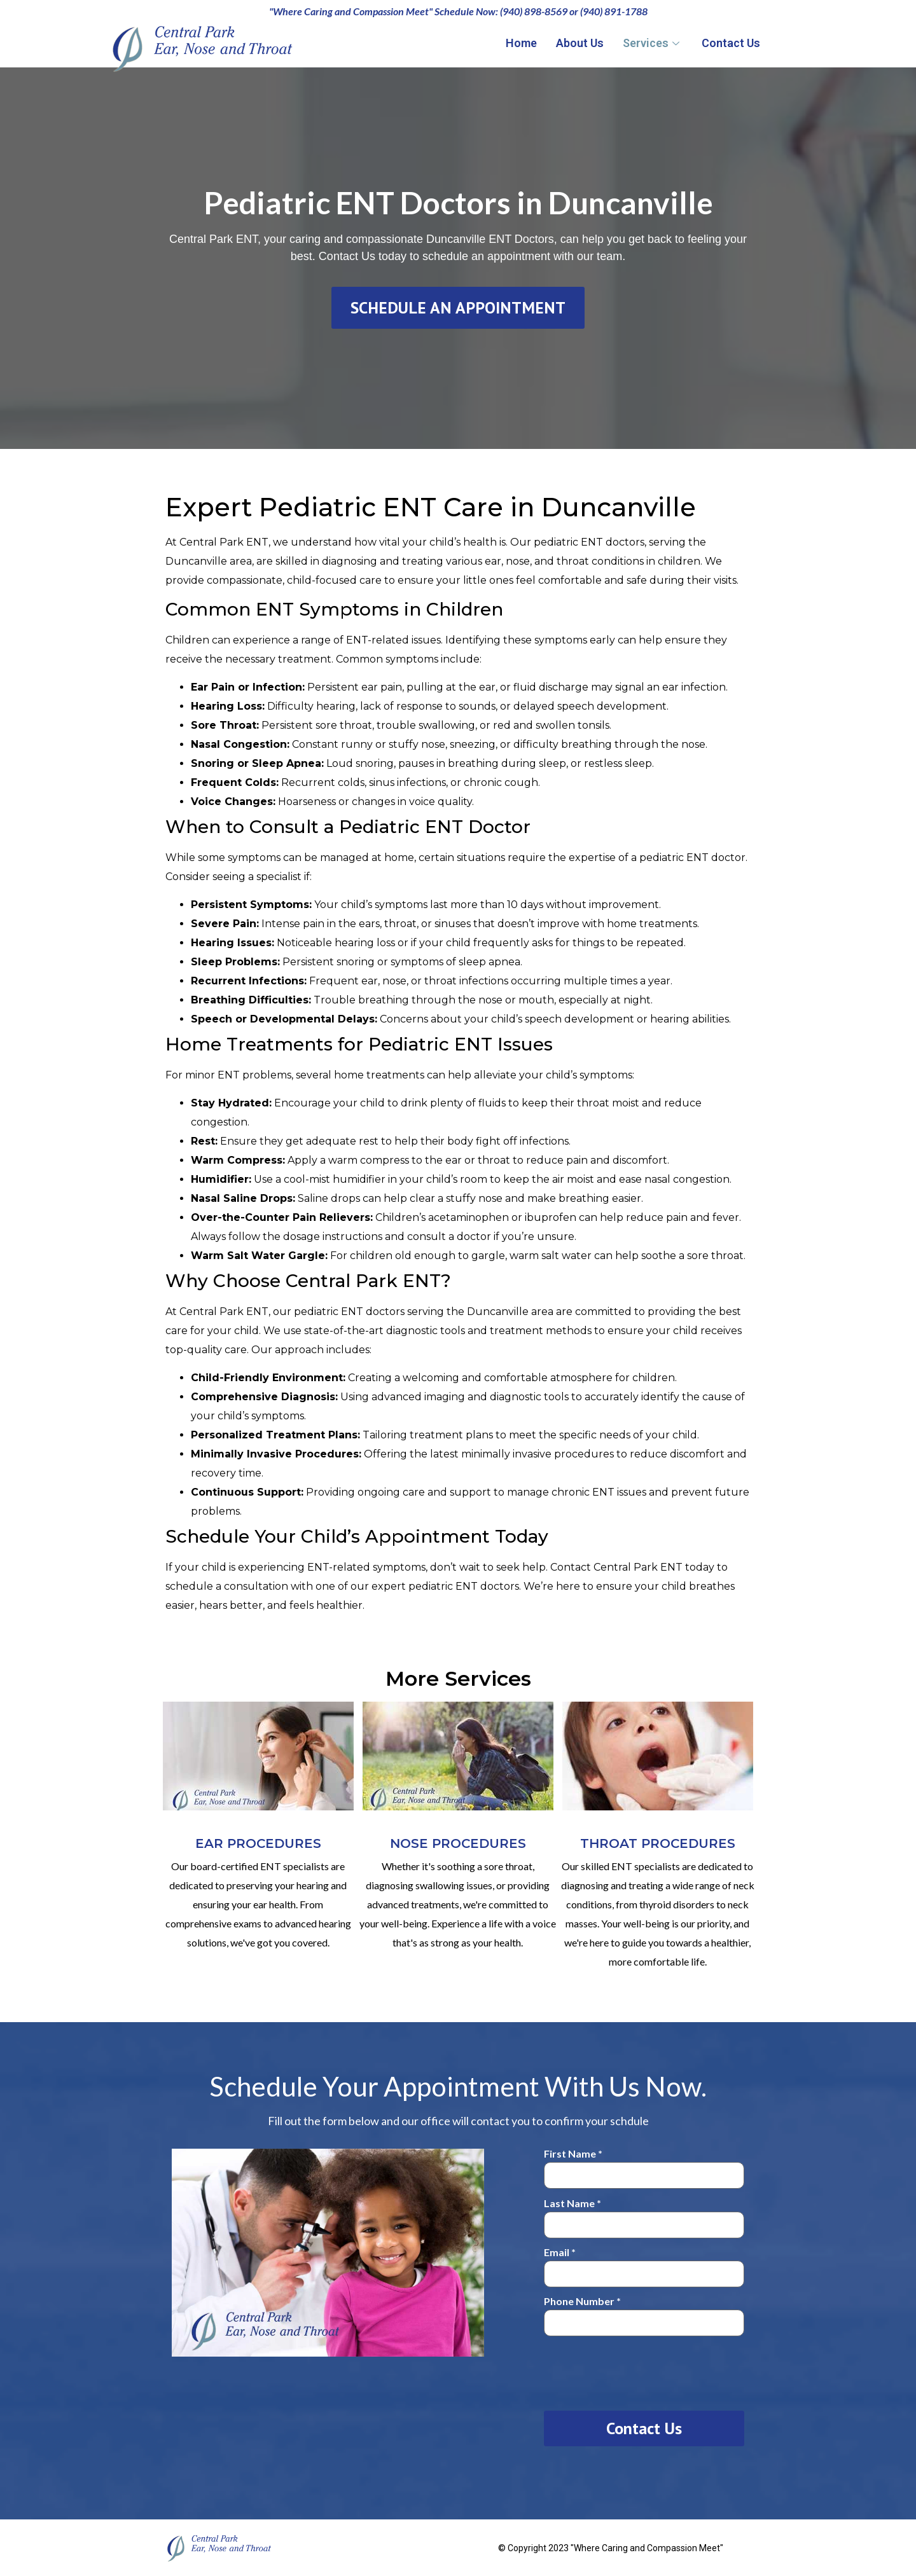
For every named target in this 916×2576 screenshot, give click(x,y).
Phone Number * (644, 2312)
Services (653, 43)
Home (521, 43)
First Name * (644, 2165)
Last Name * (644, 2214)
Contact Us (731, 43)
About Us (580, 43)
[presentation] (640, 2370)
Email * (644, 2263)
